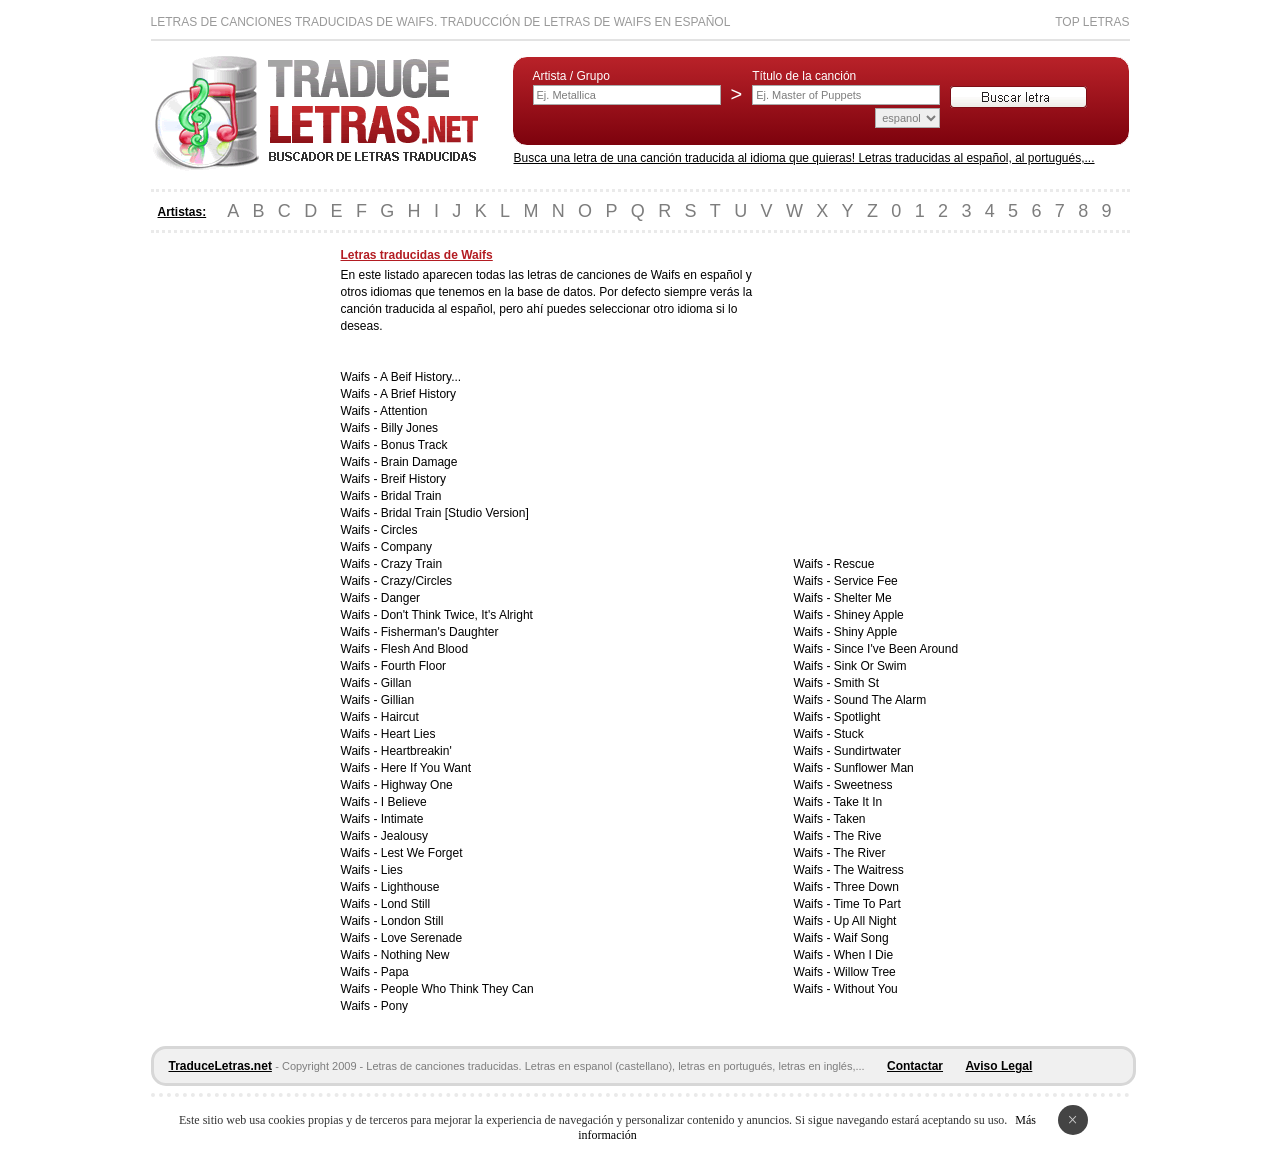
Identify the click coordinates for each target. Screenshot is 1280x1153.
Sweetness (863, 785)
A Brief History (418, 394)
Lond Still (405, 904)
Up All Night (865, 921)
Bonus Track (414, 445)
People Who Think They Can (457, 989)
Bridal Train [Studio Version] (455, 513)
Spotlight (857, 717)
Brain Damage (419, 462)
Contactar (915, 1066)
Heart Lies (408, 734)
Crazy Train (411, 564)
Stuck (849, 734)
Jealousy (404, 836)
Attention (403, 411)
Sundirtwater (867, 751)
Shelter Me (863, 598)
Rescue (854, 564)
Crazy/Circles (416, 581)
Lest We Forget (422, 853)
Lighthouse (410, 887)
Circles (399, 530)
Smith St (856, 683)
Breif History (413, 479)
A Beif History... (420, 377)
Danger (400, 598)
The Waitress (869, 870)
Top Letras (1092, 22)
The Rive (858, 836)
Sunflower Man (874, 768)
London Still (412, 921)
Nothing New (415, 955)
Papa (395, 972)
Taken (850, 819)
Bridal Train (411, 496)
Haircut (400, 717)
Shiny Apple (865, 632)
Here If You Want (426, 768)
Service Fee (866, 581)
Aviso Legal (998, 1066)
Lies (392, 870)
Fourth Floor (413, 666)
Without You (866, 989)
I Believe (404, 802)
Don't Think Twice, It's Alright (457, 615)
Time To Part (867, 904)
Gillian (397, 700)
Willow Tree (865, 972)
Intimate (402, 819)
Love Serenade (421, 938)
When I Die (863, 955)
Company (406, 547)
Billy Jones (409, 428)
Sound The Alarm (880, 700)
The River (860, 853)
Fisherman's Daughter (440, 632)
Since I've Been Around (896, 649)
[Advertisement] (231, 548)
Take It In (858, 802)
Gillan (396, 683)
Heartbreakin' (416, 751)
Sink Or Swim (870, 666)
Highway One (417, 785)
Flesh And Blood (424, 649)
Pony (394, 1006)
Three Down (866, 887)
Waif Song (861, 938)
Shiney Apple (869, 615)
